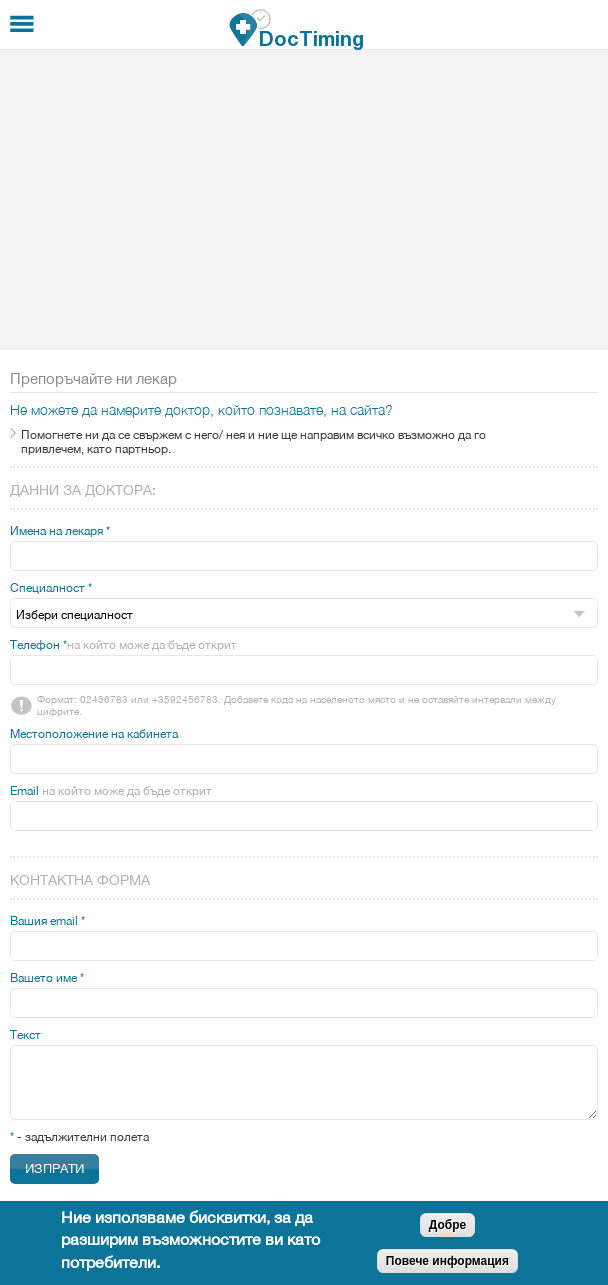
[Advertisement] (304, 200)
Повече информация (447, 1261)
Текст (25, 1035)
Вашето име (47, 978)
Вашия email (47, 921)
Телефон (123, 645)
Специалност (51, 588)
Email (111, 791)
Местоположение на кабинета (94, 734)
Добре (447, 1225)
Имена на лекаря (60, 531)
